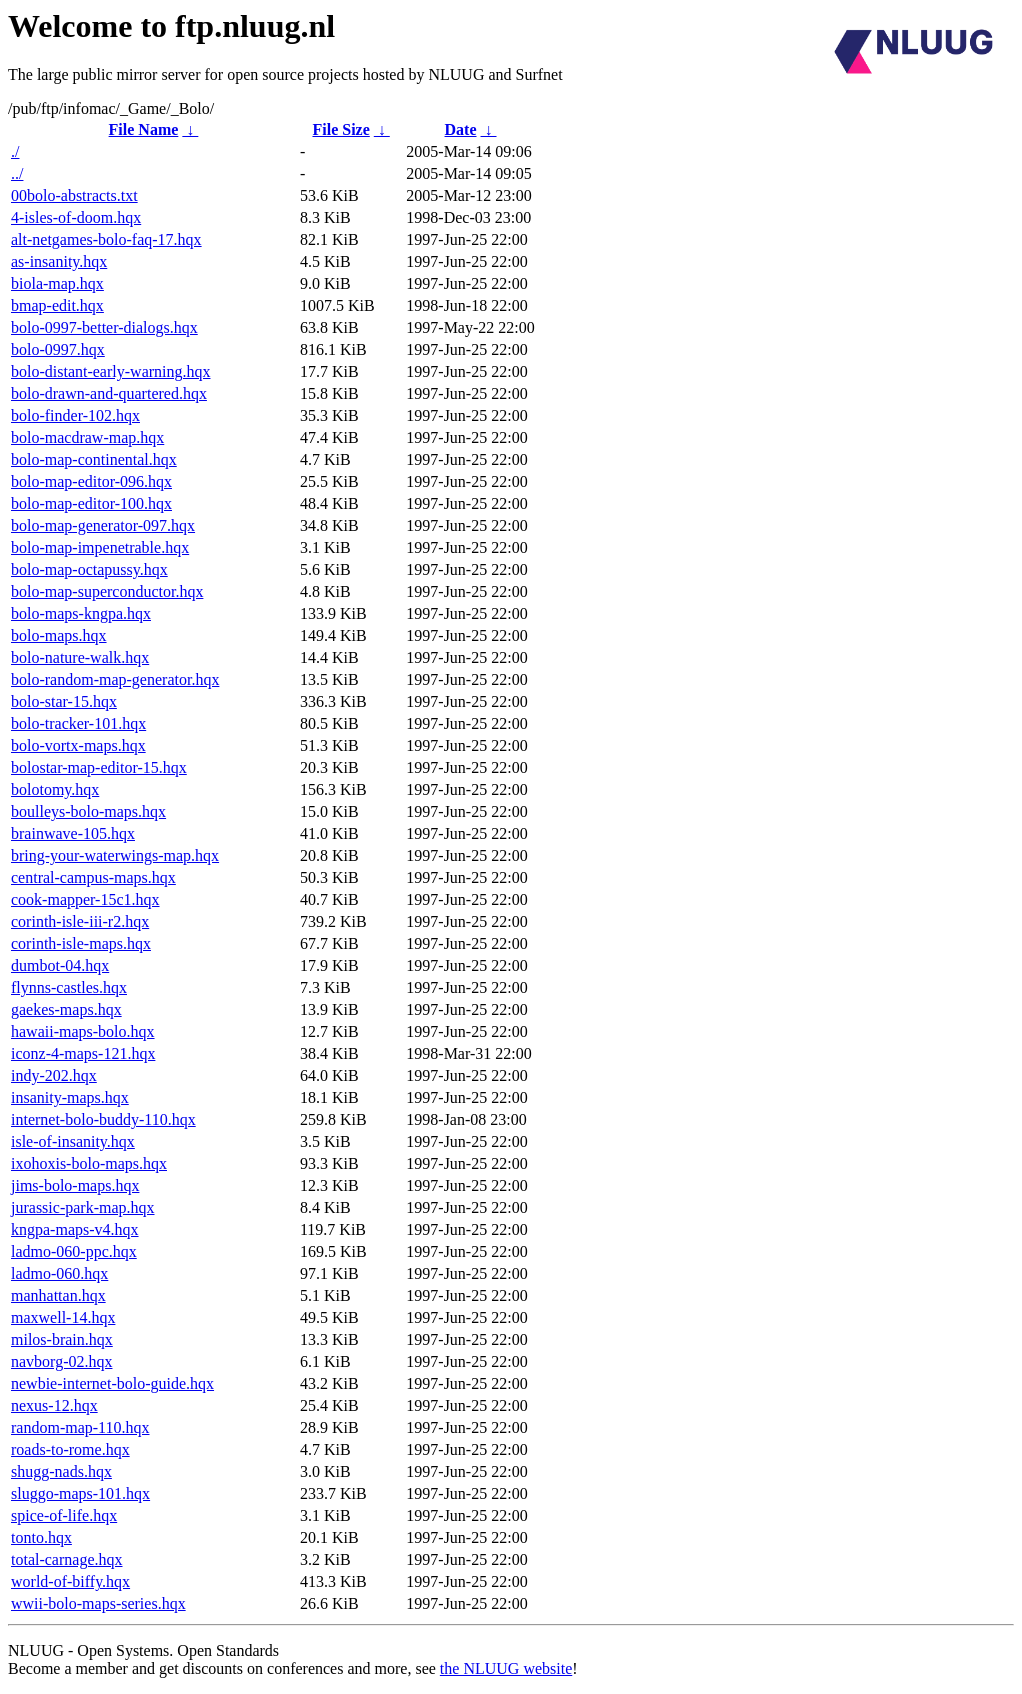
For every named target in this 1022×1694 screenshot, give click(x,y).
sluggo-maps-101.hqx (80, 1493)
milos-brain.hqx (62, 1339)
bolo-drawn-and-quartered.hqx (109, 393)
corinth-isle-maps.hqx (81, 943)
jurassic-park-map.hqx (83, 1207)
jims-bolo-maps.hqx (75, 1185)
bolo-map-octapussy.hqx (89, 569)
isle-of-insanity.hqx (73, 1141)
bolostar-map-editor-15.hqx (99, 767)
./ (15, 151)
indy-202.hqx (54, 1075)
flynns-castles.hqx (69, 987)
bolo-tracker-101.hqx (78, 723)
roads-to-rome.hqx (70, 1449)
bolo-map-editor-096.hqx (91, 481)
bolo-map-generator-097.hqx (103, 525)
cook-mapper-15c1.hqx (85, 899)
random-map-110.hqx (80, 1427)
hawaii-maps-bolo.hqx (83, 1031)
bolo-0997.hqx (58, 349)
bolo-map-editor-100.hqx (91, 503)
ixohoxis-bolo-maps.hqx (89, 1163)
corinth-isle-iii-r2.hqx (80, 921)
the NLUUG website (506, 1668)
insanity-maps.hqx (70, 1097)
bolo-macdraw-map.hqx (87, 437)
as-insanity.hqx (59, 261)
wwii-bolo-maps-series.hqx (98, 1603)
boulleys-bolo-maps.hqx (88, 811)
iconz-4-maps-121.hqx (83, 1053)
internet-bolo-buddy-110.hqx (103, 1119)
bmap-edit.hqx (57, 305)
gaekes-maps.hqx (66, 1009)
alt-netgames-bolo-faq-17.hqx (106, 239)
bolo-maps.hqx (59, 635)
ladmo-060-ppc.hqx (74, 1251)
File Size (340, 129)
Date (461, 129)
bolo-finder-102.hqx (75, 415)
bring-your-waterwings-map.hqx (115, 855)
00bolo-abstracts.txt (74, 195)
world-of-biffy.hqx (70, 1581)
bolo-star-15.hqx (64, 701)
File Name (144, 129)
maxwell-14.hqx (63, 1317)
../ (17, 173)
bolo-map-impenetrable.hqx (100, 547)
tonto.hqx (41, 1537)
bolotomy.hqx (55, 789)
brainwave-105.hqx (73, 833)
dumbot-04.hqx (60, 965)
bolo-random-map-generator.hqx (115, 679)
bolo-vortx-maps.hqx (78, 745)
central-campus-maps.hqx (93, 877)
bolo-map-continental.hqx (94, 459)
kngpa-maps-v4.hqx (75, 1229)
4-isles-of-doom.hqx (76, 217)
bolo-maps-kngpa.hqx (81, 613)
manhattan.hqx (58, 1295)
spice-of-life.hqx (64, 1515)
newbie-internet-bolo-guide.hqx (112, 1383)
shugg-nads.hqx (61, 1471)
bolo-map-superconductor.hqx (107, 591)
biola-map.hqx (57, 283)
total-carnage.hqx (67, 1559)
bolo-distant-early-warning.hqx (111, 371)
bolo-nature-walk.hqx (80, 657)
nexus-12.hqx (54, 1405)
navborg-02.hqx (61, 1361)
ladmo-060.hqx (59, 1273)
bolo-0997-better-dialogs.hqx (104, 327)
